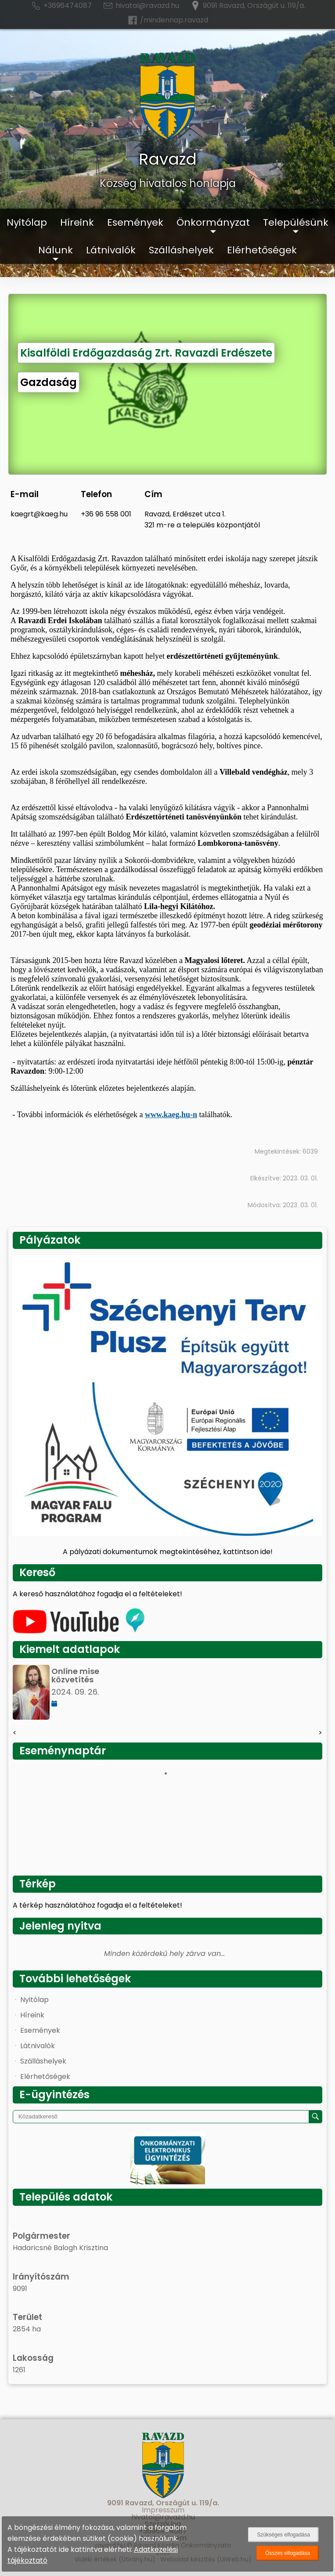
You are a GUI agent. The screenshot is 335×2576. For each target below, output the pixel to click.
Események (135, 222)
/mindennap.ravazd (167, 20)
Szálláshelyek (181, 250)
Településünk (295, 222)
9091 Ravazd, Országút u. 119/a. (247, 5)
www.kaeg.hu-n (171, 1114)
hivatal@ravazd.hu (140, 5)
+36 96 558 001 (106, 514)
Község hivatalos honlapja (168, 183)
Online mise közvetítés (75, 1675)
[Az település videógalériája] (78, 1631)
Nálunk (55, 250)
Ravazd (168, 159)
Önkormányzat (213, 222)
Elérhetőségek (262, 250)
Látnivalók (111, 250)
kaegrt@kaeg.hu (39, 514)
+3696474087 (61, 5)
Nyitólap (27, 222)
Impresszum (163, 2510)
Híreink (77, 222)
